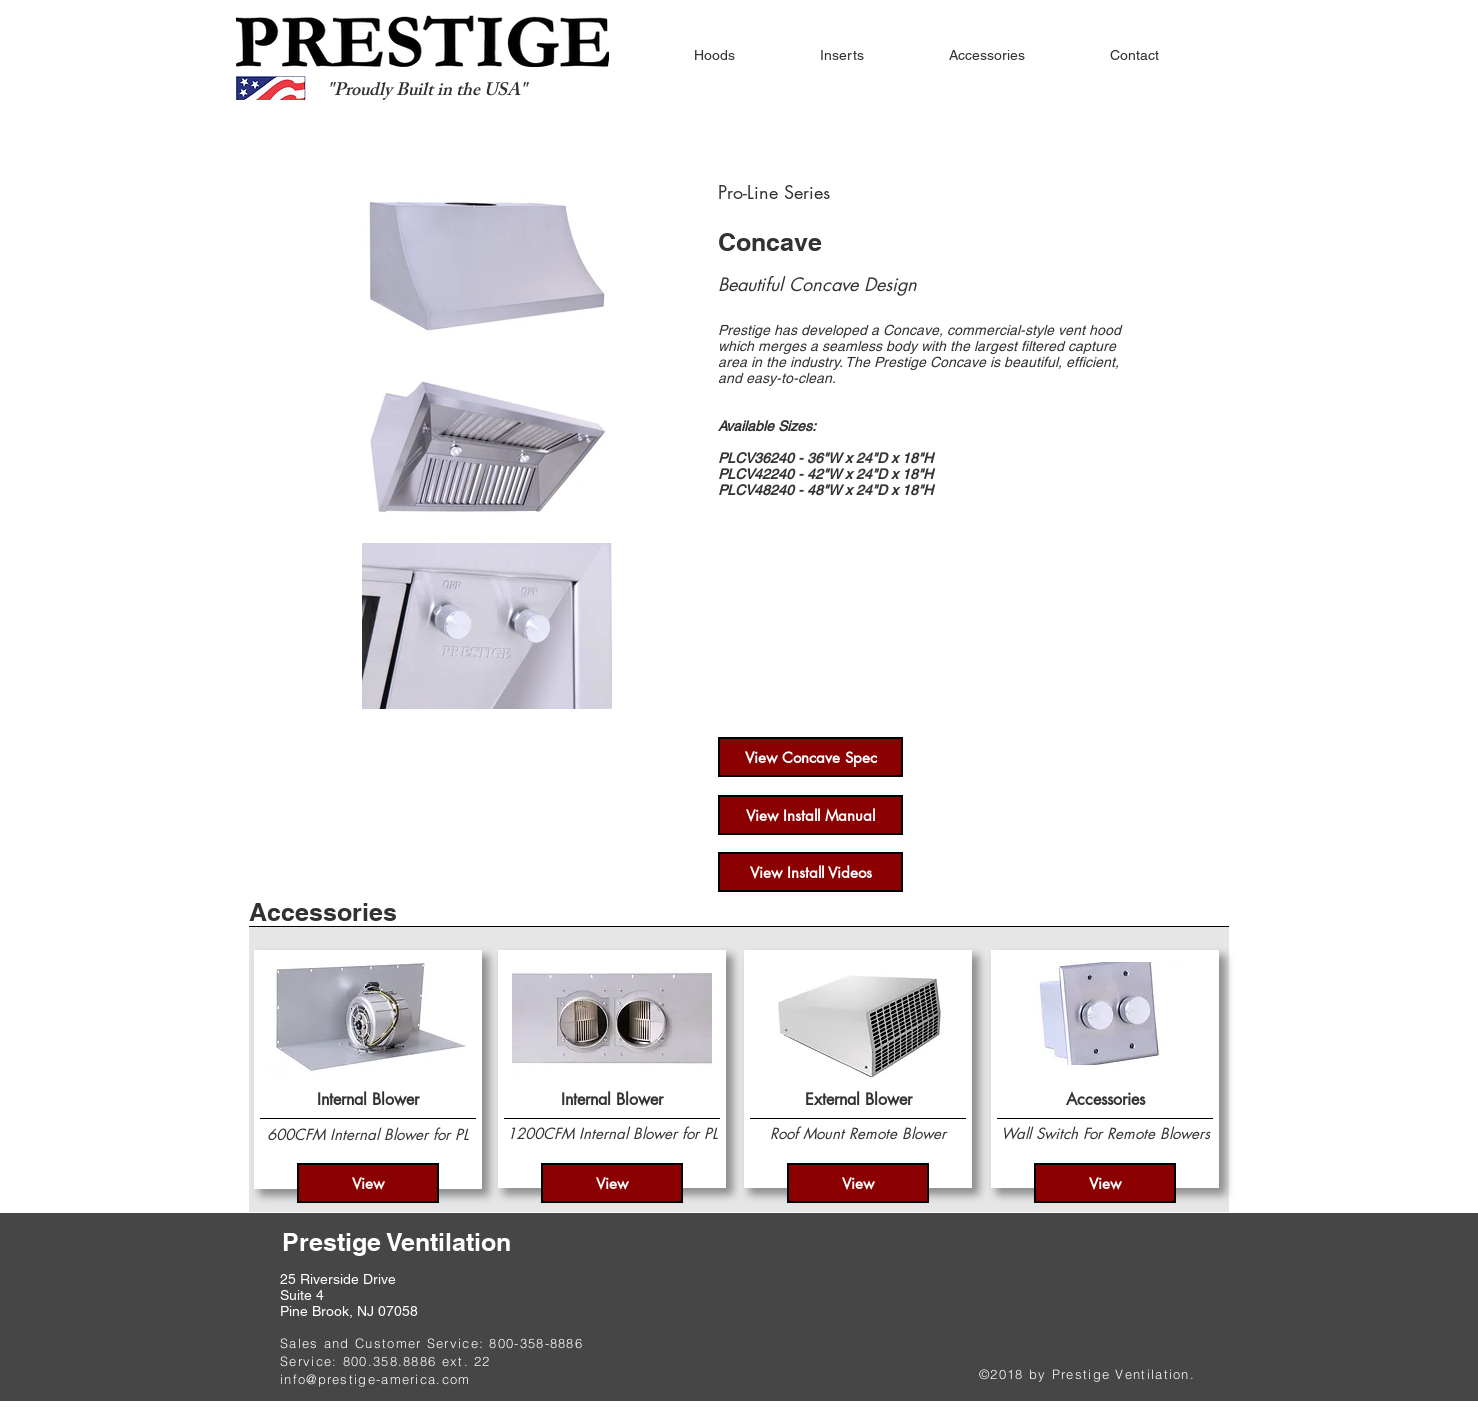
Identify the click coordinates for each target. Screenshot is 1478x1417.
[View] (368, 1183)
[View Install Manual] (810, 815)
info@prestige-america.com (375, 1379)
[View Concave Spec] (810, 757)
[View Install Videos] (810, 872)
